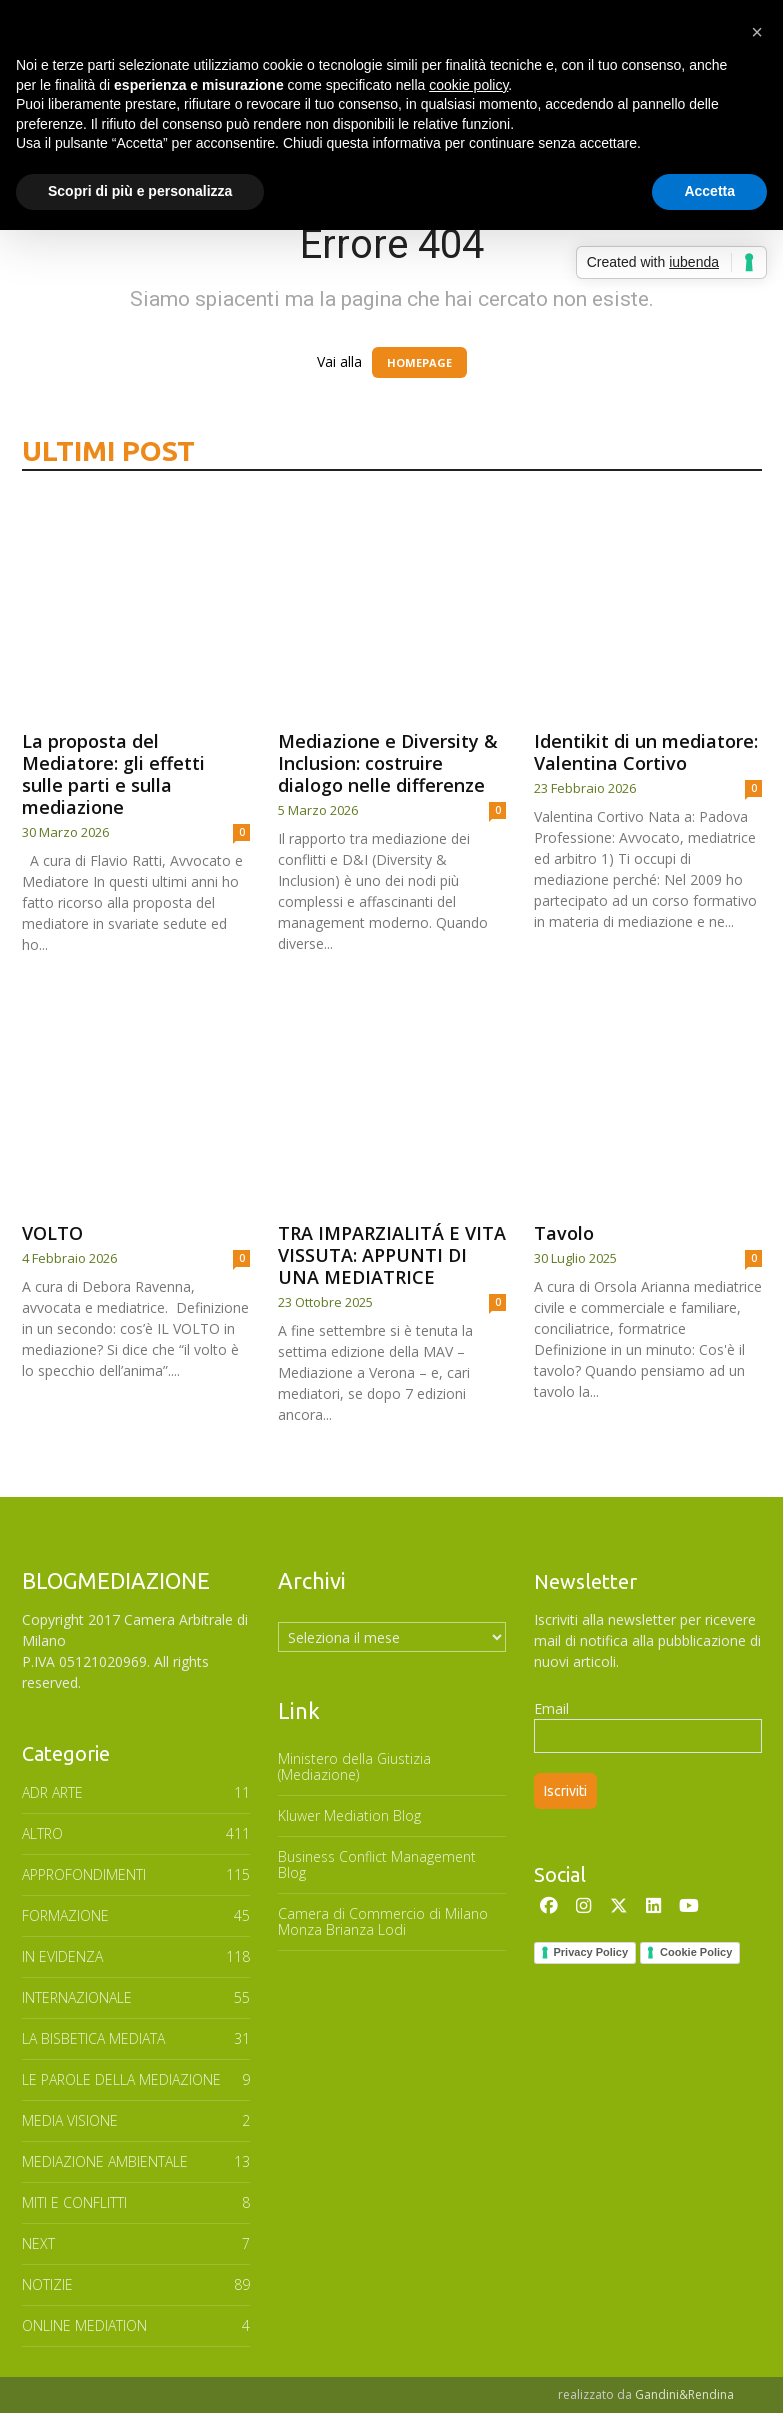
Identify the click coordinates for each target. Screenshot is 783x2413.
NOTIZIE (47, 2284)
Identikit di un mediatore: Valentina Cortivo (646, 752)
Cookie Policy (696, 1952)
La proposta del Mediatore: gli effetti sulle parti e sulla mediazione (113, 774)
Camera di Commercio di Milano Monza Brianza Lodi (383, 1921)
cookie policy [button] (468, 85)
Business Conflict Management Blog (377, 1864)
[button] (757, 32)
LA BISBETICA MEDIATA (93, 2038)
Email (551, 1708)
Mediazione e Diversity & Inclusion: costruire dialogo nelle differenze (388, 763)
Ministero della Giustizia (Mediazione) (354, 1766)
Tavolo (564, 1233)
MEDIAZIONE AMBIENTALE (105, 2161)
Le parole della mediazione (121, 2079)
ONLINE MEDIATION (84, 2325)
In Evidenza (62, 1956)
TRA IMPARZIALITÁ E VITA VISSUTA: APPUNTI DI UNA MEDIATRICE (392, 1255)
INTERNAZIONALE (77, 1997)
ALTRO (42, 1833)
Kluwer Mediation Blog (349, 1815)
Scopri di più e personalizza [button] (140, 191)
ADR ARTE (52, 1792)
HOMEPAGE (419, 362)
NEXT (38, 2243)
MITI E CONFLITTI (74, 2202)
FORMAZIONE (65, 1915)
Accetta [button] (709, 191)
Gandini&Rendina (684, 2394)
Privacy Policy (591, 1952)
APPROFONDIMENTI (84, 1874)
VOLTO (52, 1233)
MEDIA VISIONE (70, 2120)
